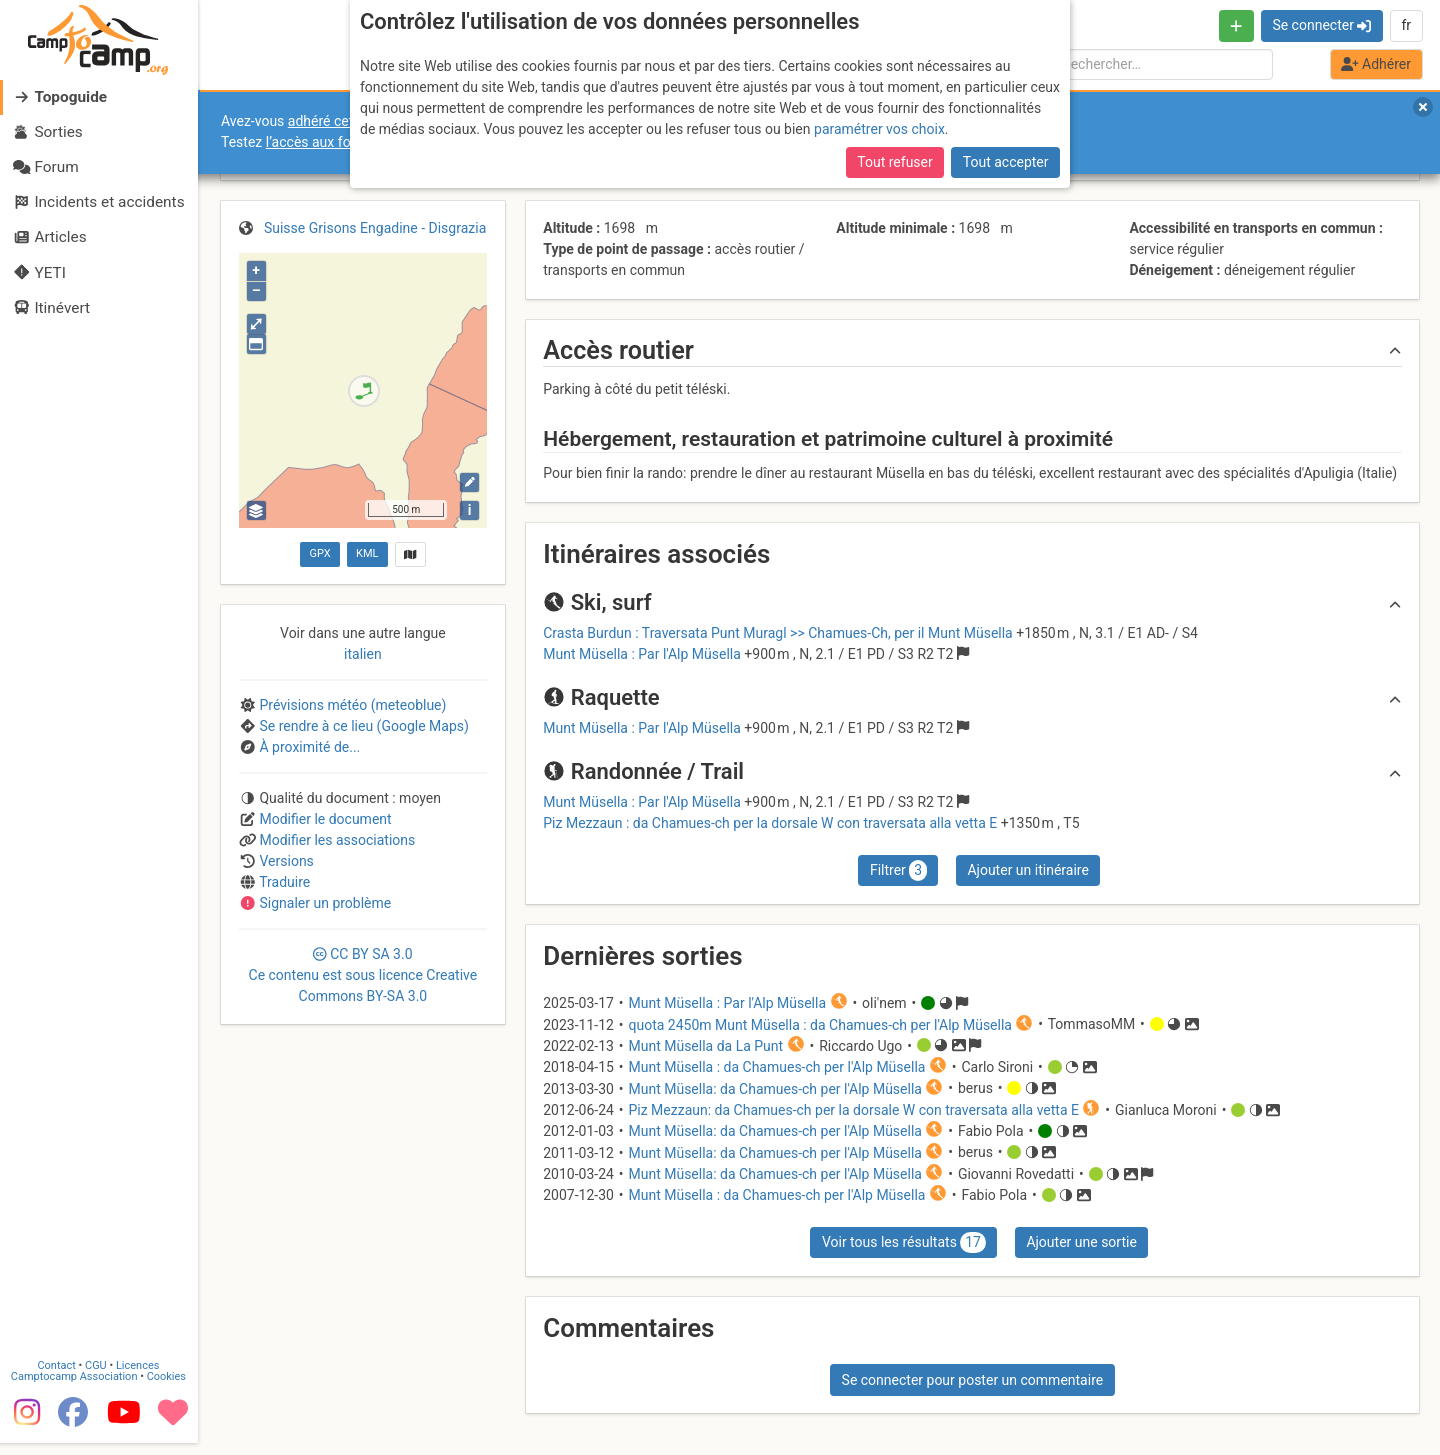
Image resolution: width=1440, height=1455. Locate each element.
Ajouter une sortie (1081, 1242)
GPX (319, 553)
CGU (98, 1376)
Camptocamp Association (75, 1387)
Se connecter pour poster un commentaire (973, 1380)
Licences (139, 1376)
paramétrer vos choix (879, 129)
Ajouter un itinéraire (1027, 870)
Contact (58, 1376)
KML (367, 553)
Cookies (167, 1387)
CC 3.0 (363, 975)
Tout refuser (894, 162)
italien (363, 654)
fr (1406, 25)
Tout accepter (1006, 162)
